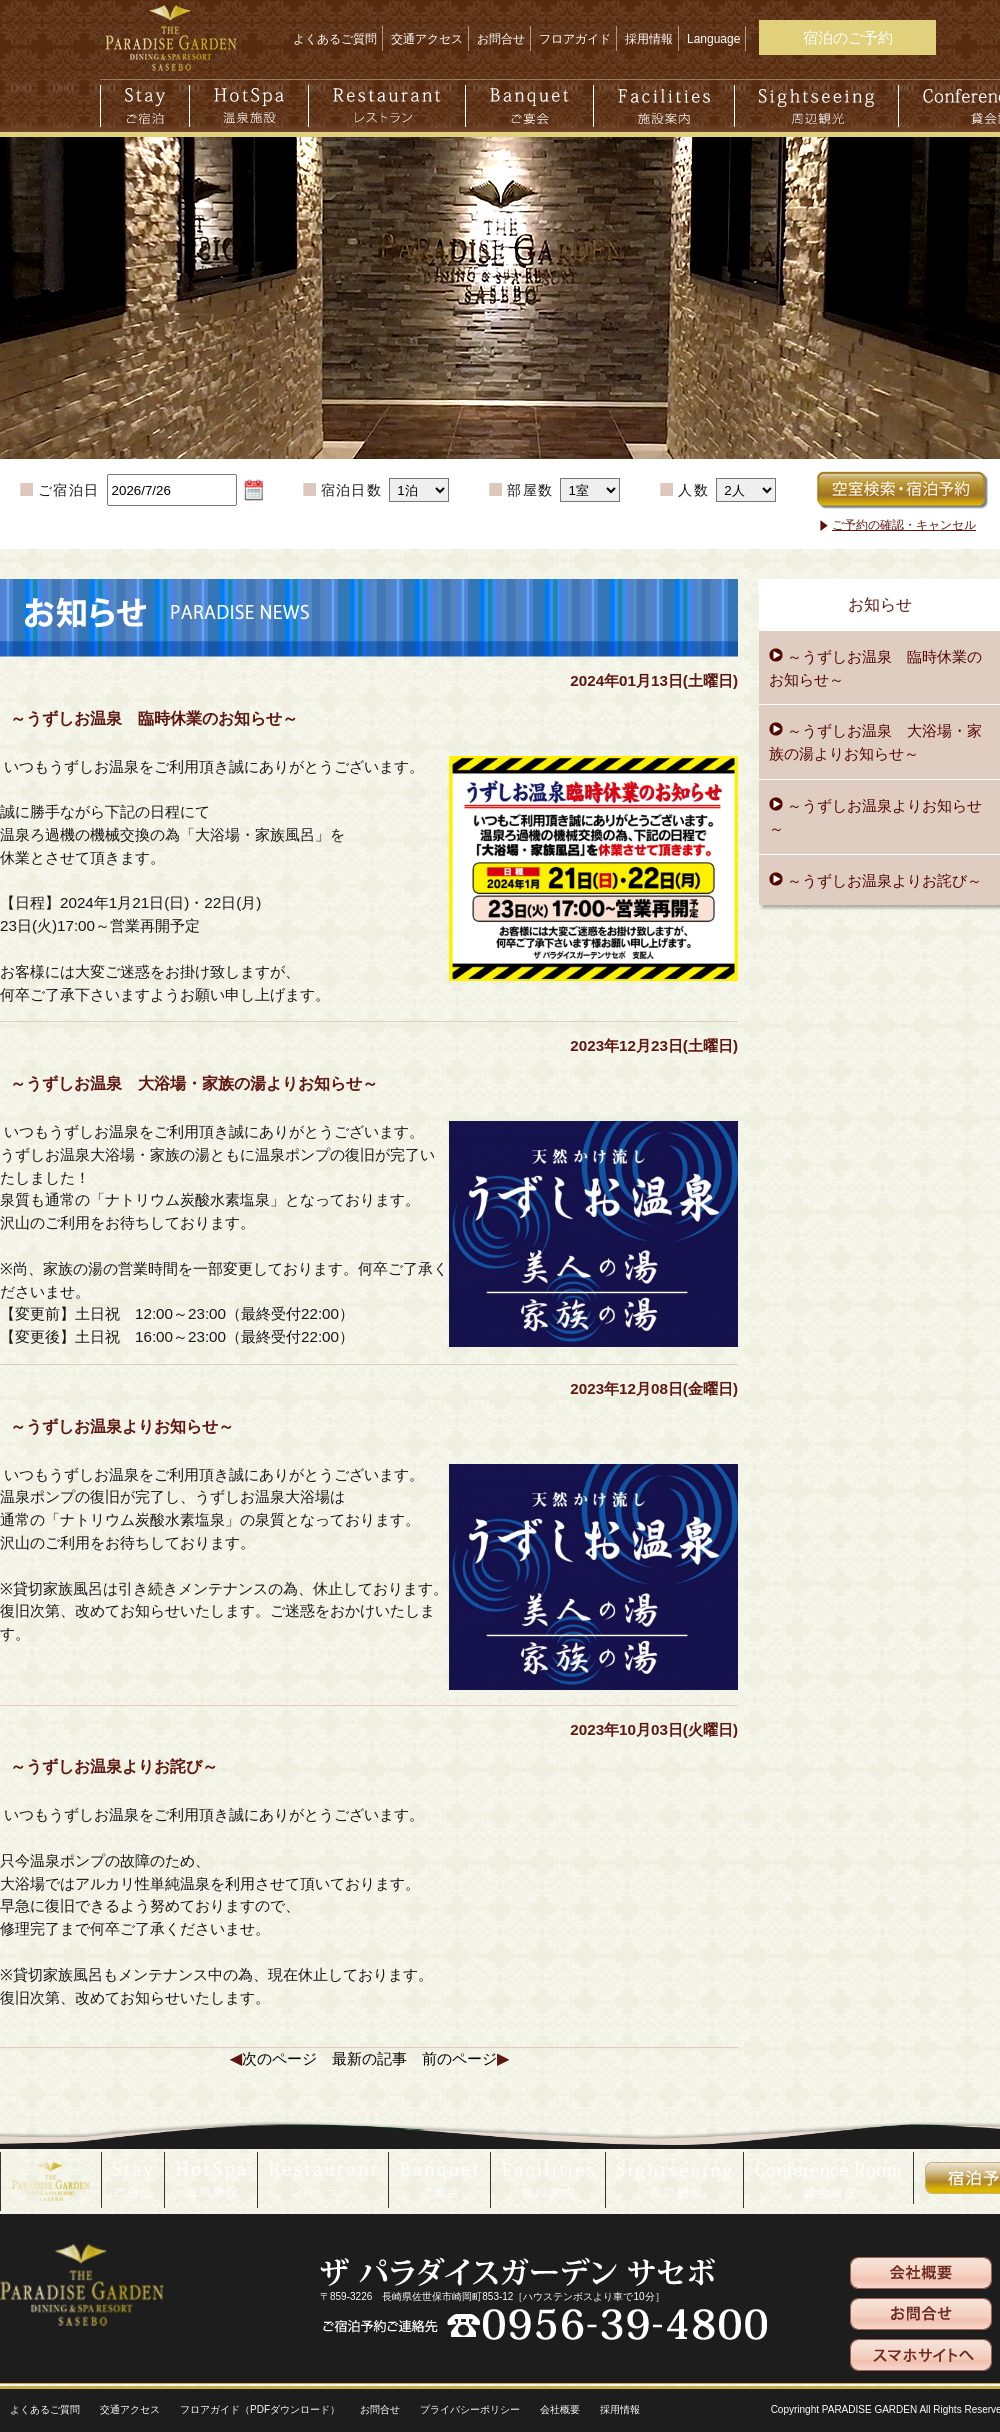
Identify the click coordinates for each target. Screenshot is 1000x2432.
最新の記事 (369, 2058)
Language (713, 39)
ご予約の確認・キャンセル (904, 525)
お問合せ (501, 39)
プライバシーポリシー (470, 2409)
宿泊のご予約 (848, 37)
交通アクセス (427, 39)
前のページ (459, 2058)
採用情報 (649, 39)
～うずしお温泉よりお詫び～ (882, 880)
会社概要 (560, 2409)
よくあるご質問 (335, 39)
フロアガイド (575, 39)
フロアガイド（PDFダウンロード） (260, 2409)
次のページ (279, 2058)
